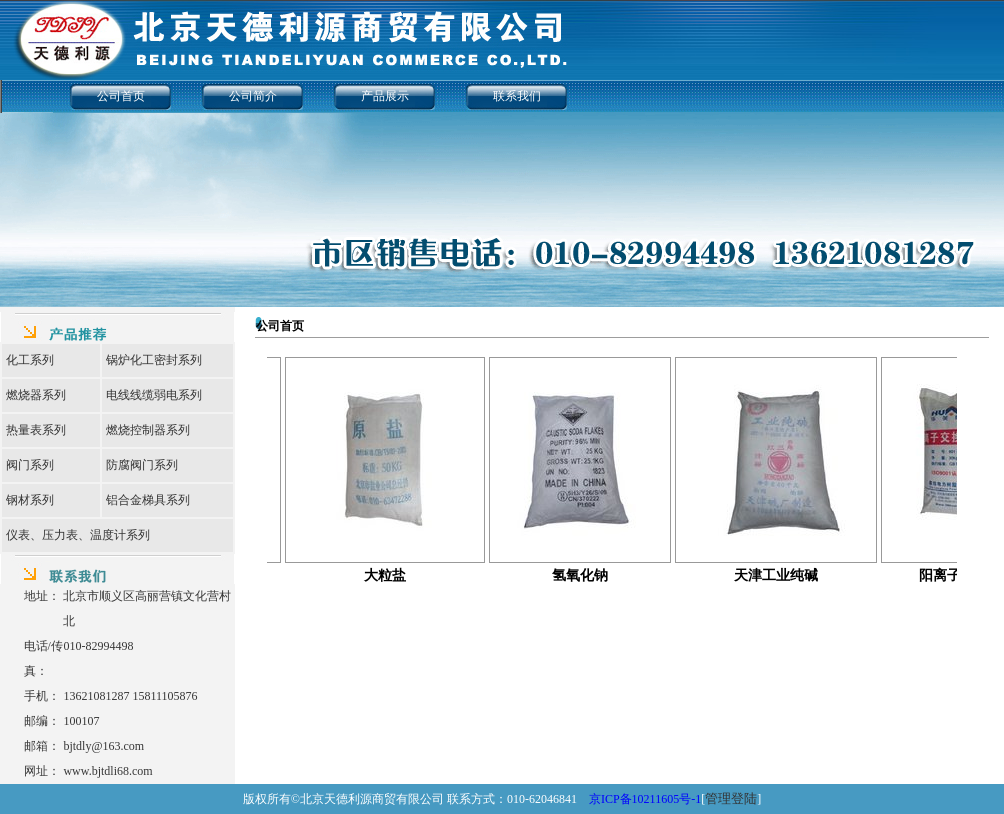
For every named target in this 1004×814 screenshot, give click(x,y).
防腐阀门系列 (142, 465)
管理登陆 (731, 798)
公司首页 (121, 96)
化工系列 (30, 360)
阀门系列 (30, 465)
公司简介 (253, 96)
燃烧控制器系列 (148, 430)
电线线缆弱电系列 (154, 395)
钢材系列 (30, 500)
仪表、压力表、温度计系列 (78, 535)
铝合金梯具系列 (148, 500)
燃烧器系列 (36, 395)
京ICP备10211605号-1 (645, 799)
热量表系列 (36, 430)
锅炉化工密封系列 (154, 360)
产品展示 (385, 96)
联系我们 (517, 96)
